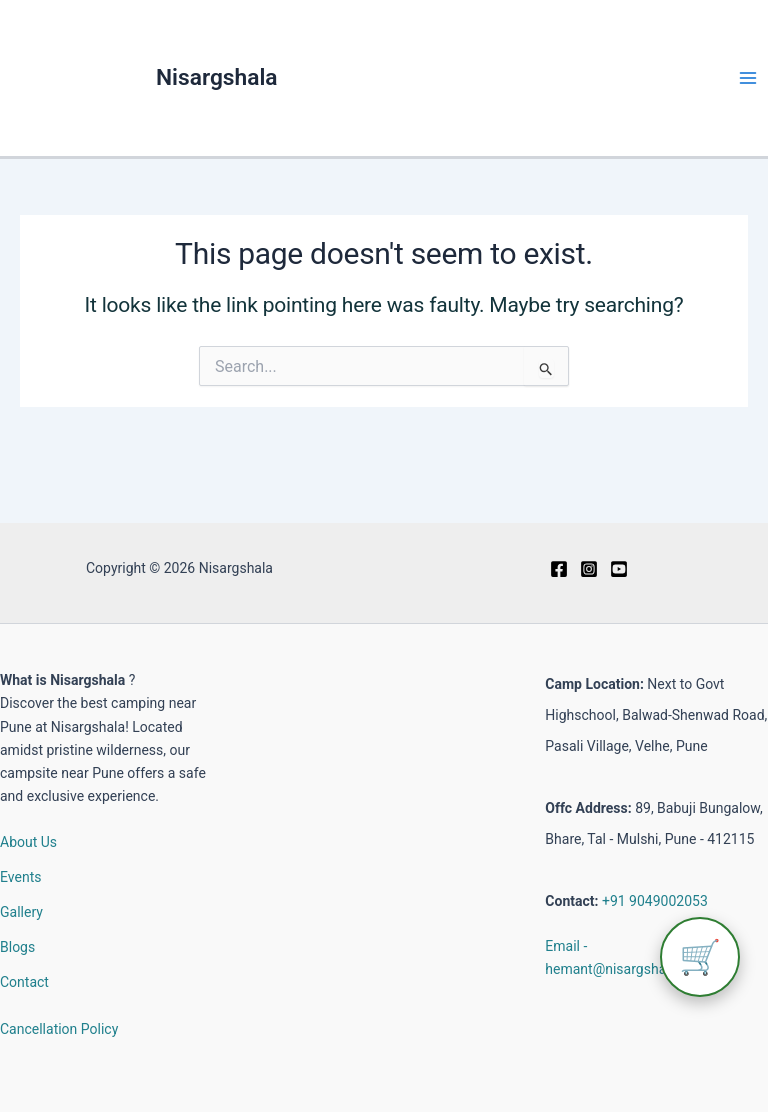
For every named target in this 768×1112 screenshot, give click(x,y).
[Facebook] (559, 569)
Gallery (21, 912)
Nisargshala (217, 77)
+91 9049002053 (655, 901)
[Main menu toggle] (747, 78)
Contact (24, 982)
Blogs (17, 947)
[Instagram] (589, 569)
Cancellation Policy (59, 1029)
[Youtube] (619, 569)
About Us (28, 842)
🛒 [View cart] (700, 957)
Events (20, 877)
